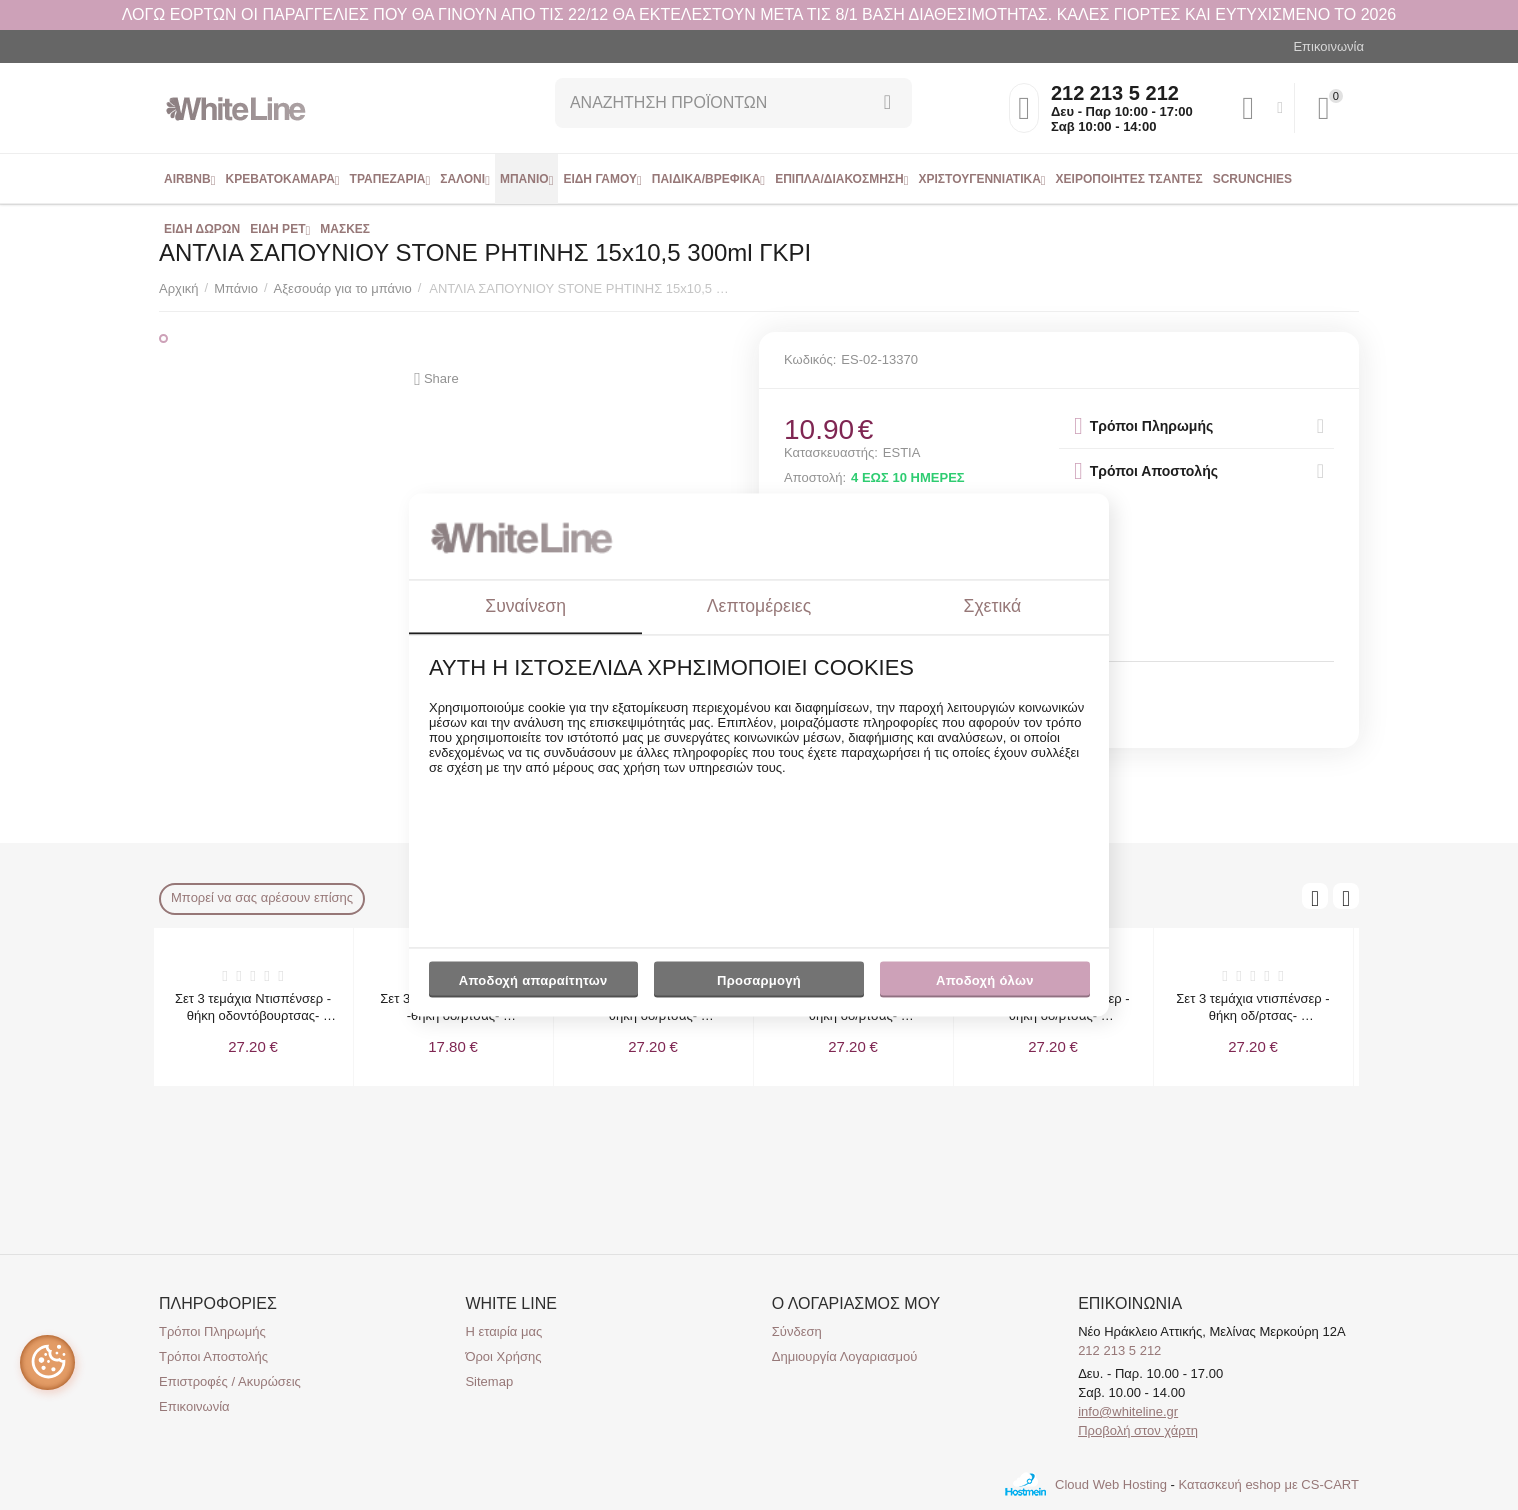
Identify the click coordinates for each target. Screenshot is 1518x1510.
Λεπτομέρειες (759, 606)
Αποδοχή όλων (985, 980)
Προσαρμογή (758, 985)
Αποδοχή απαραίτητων (533, 980)
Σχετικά (993, 606)
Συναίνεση (525, 606)
